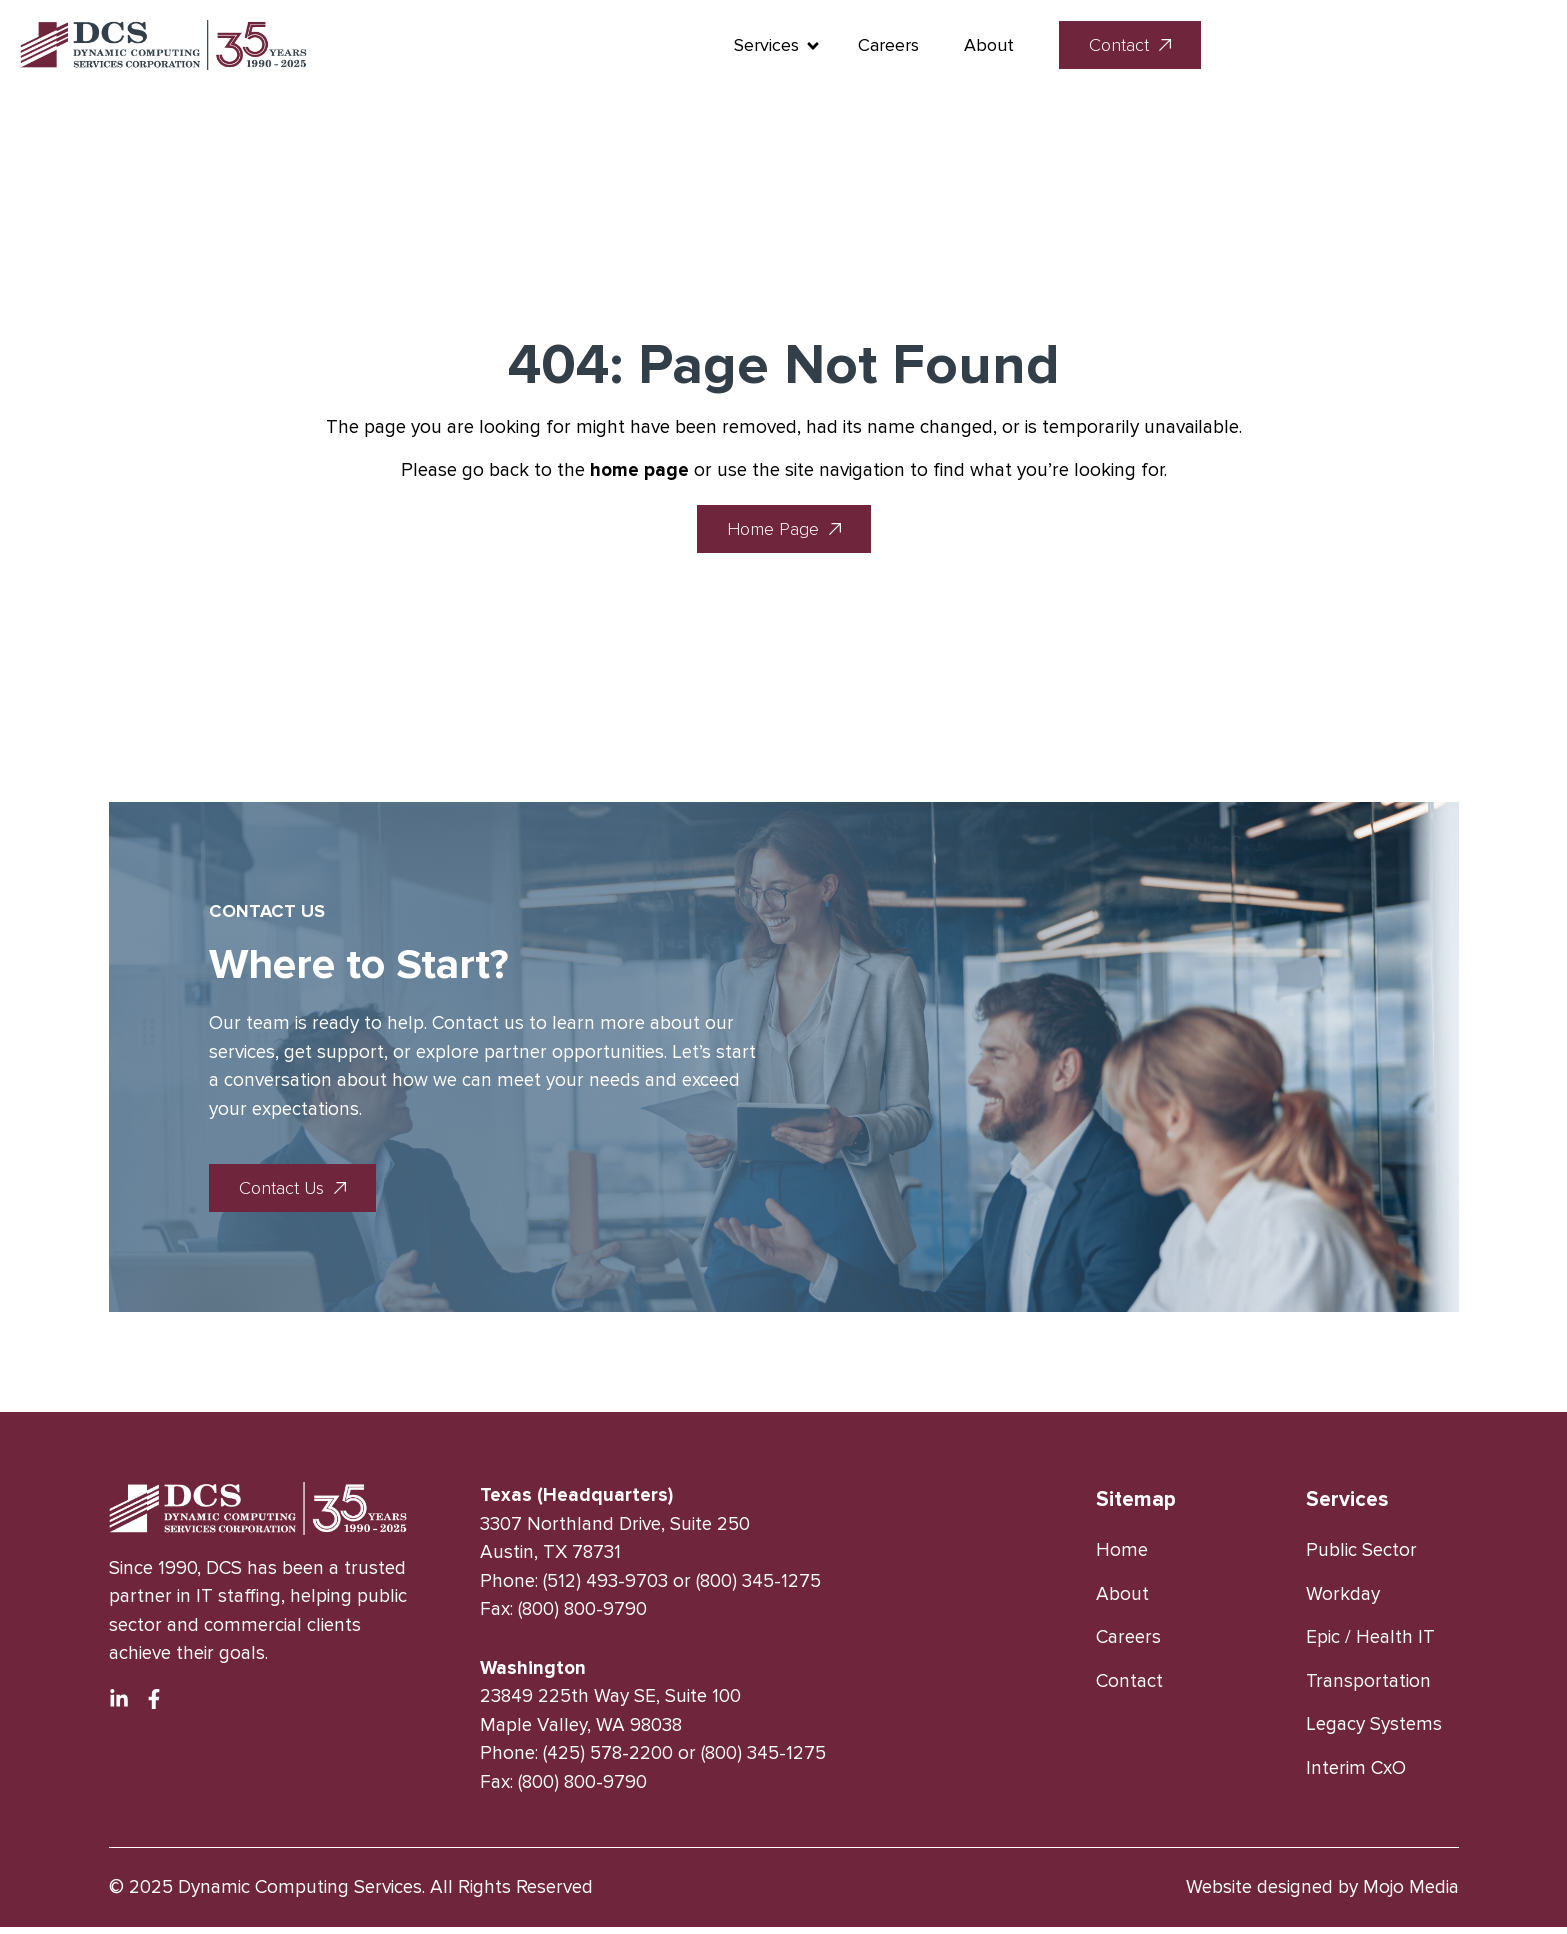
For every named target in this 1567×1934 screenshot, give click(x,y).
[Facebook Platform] (154, 1706)
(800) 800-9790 (582, 1616)
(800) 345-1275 (758, 1587)
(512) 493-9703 (605, 1587)
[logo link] (265, 47)
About (1247, 47)
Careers (1146, 47)
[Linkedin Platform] (119, 1706)
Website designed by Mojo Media (1322, 1894)
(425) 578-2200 (608, 1760)
